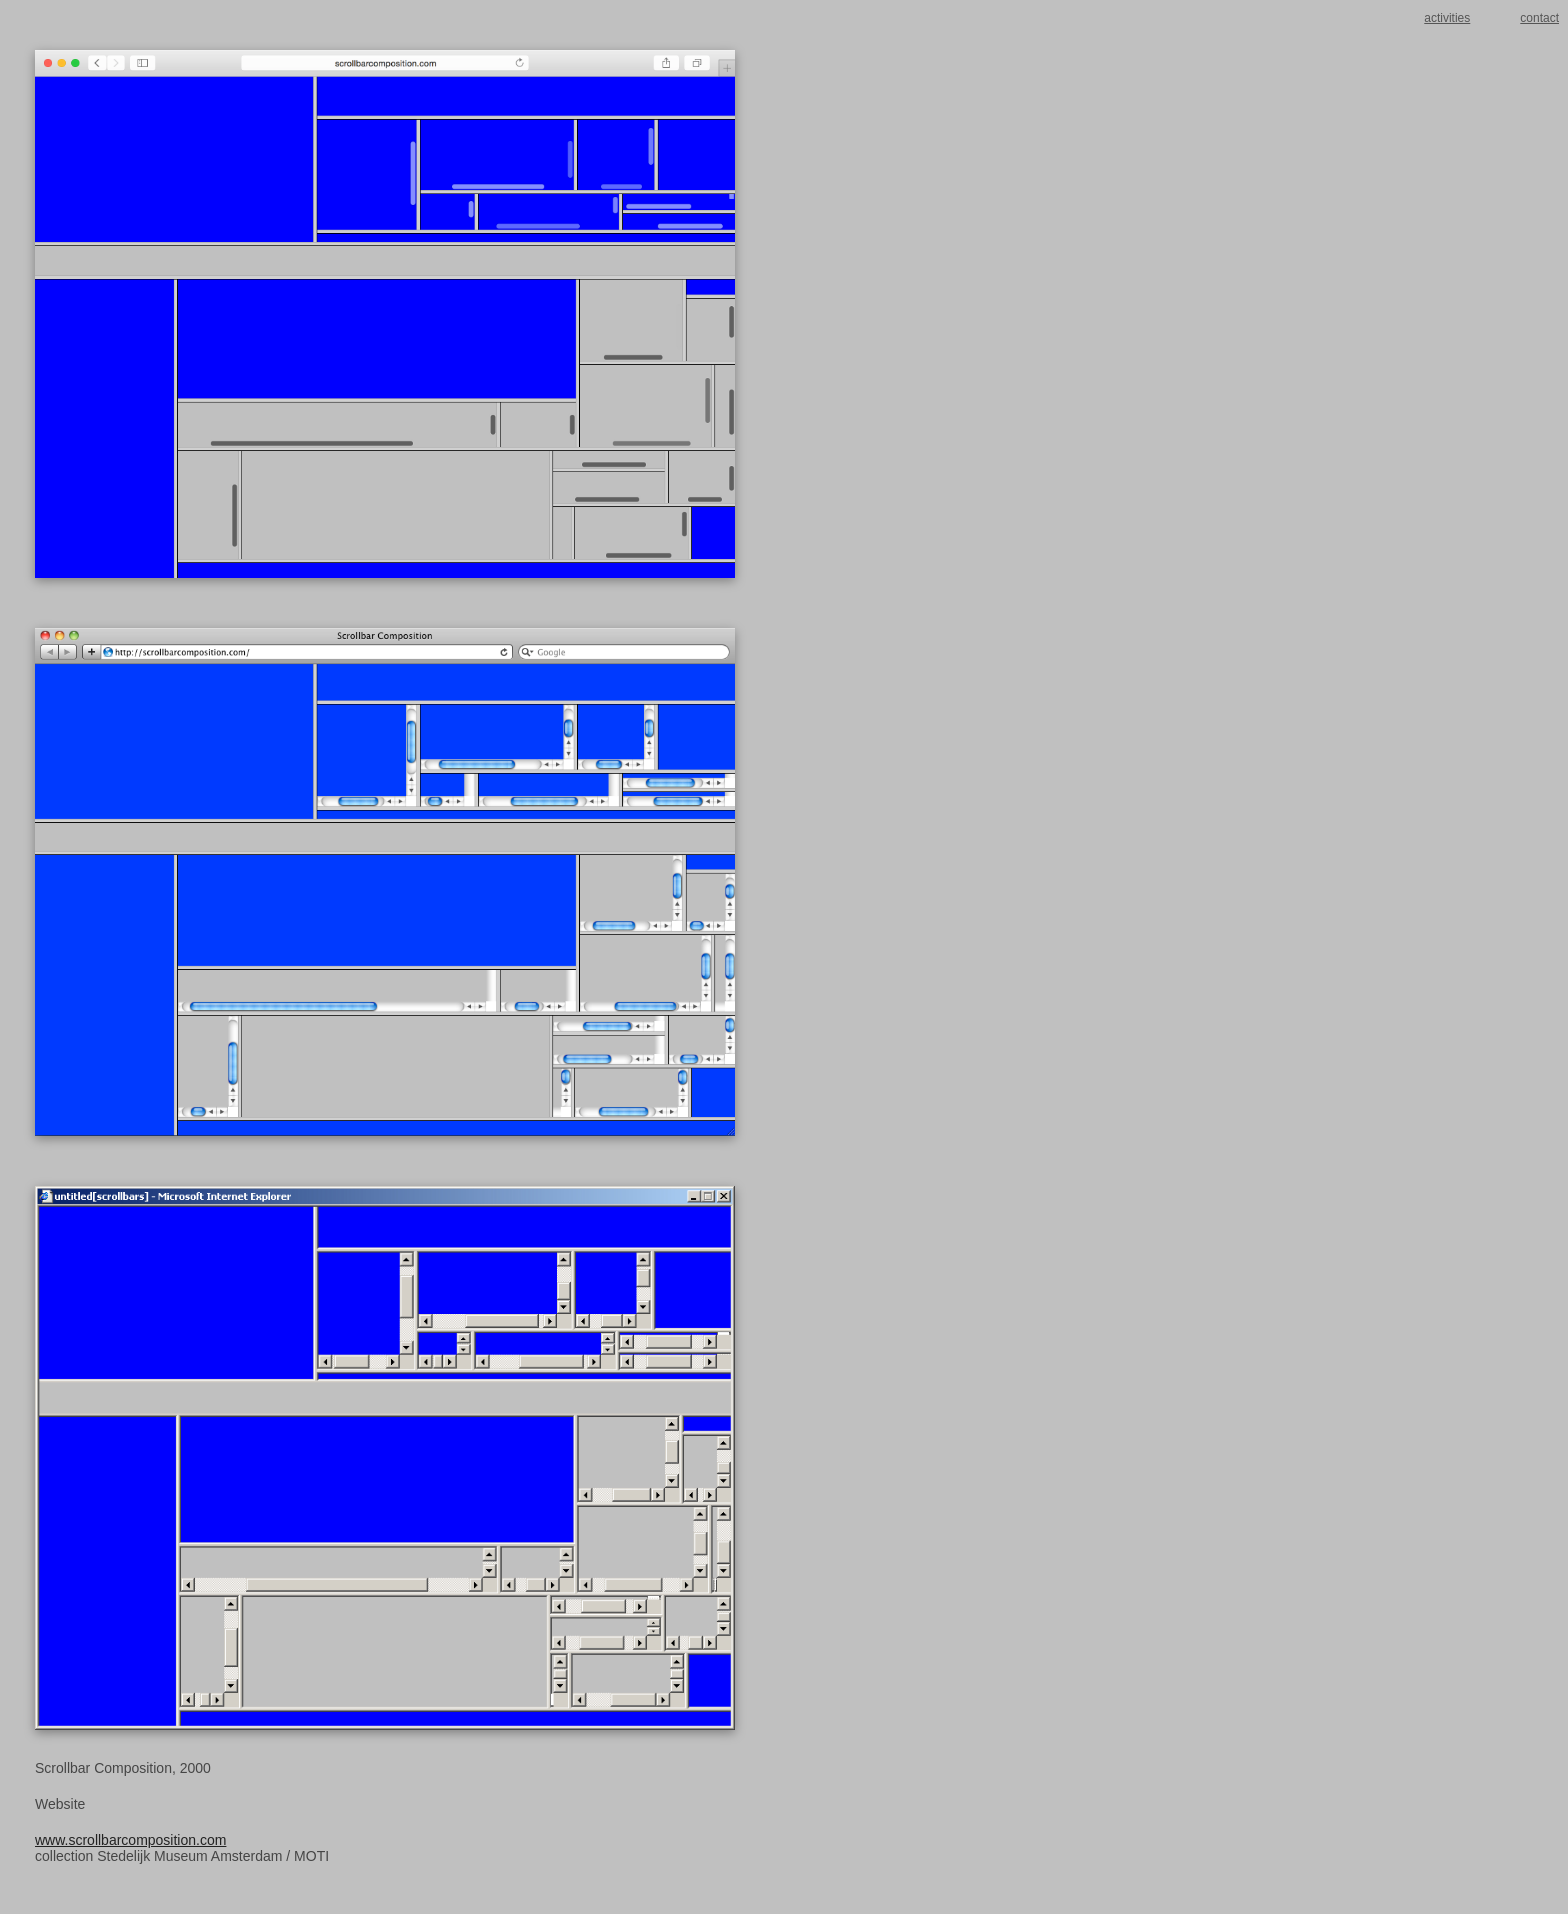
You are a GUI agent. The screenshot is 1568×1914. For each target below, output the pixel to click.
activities (1447, 18)
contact (1539, 18)
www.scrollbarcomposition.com (130, 1840)
